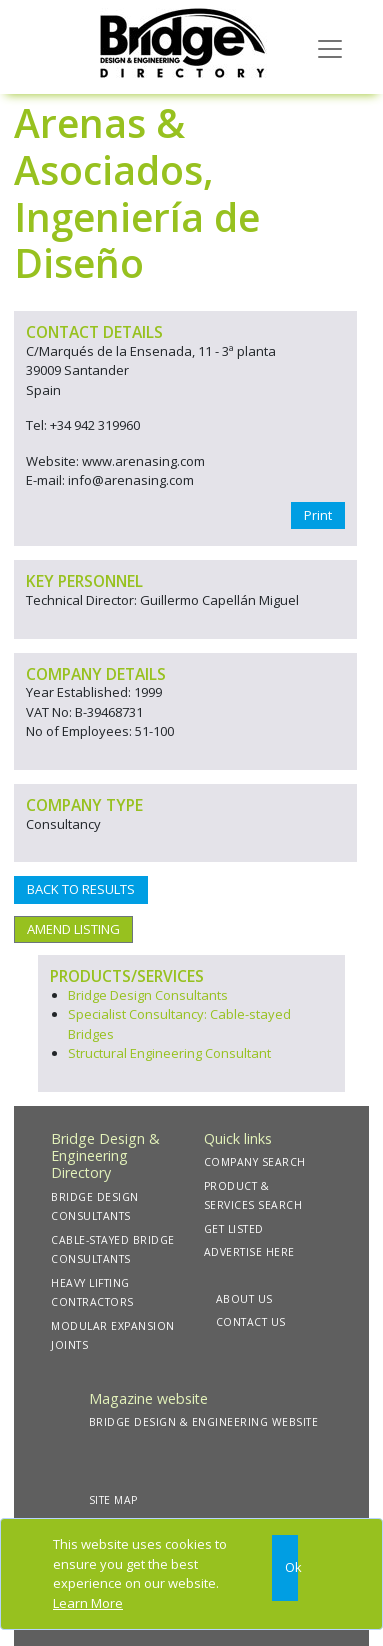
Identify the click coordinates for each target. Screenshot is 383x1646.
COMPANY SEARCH (255, 1162)
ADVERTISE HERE (249, 1252)
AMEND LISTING (73, 929)
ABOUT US (244, 1299)
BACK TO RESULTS (81, 889)
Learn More (88, 1603)
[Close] (285, 1568)
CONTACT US (251, 1322)
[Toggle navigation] (330, 47)
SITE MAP (113, 1500)
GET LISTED (234, 1229)
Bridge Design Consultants (148, 995)
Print (318, 515)
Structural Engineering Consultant (169, 1053)
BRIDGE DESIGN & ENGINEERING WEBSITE (204, 1422)
